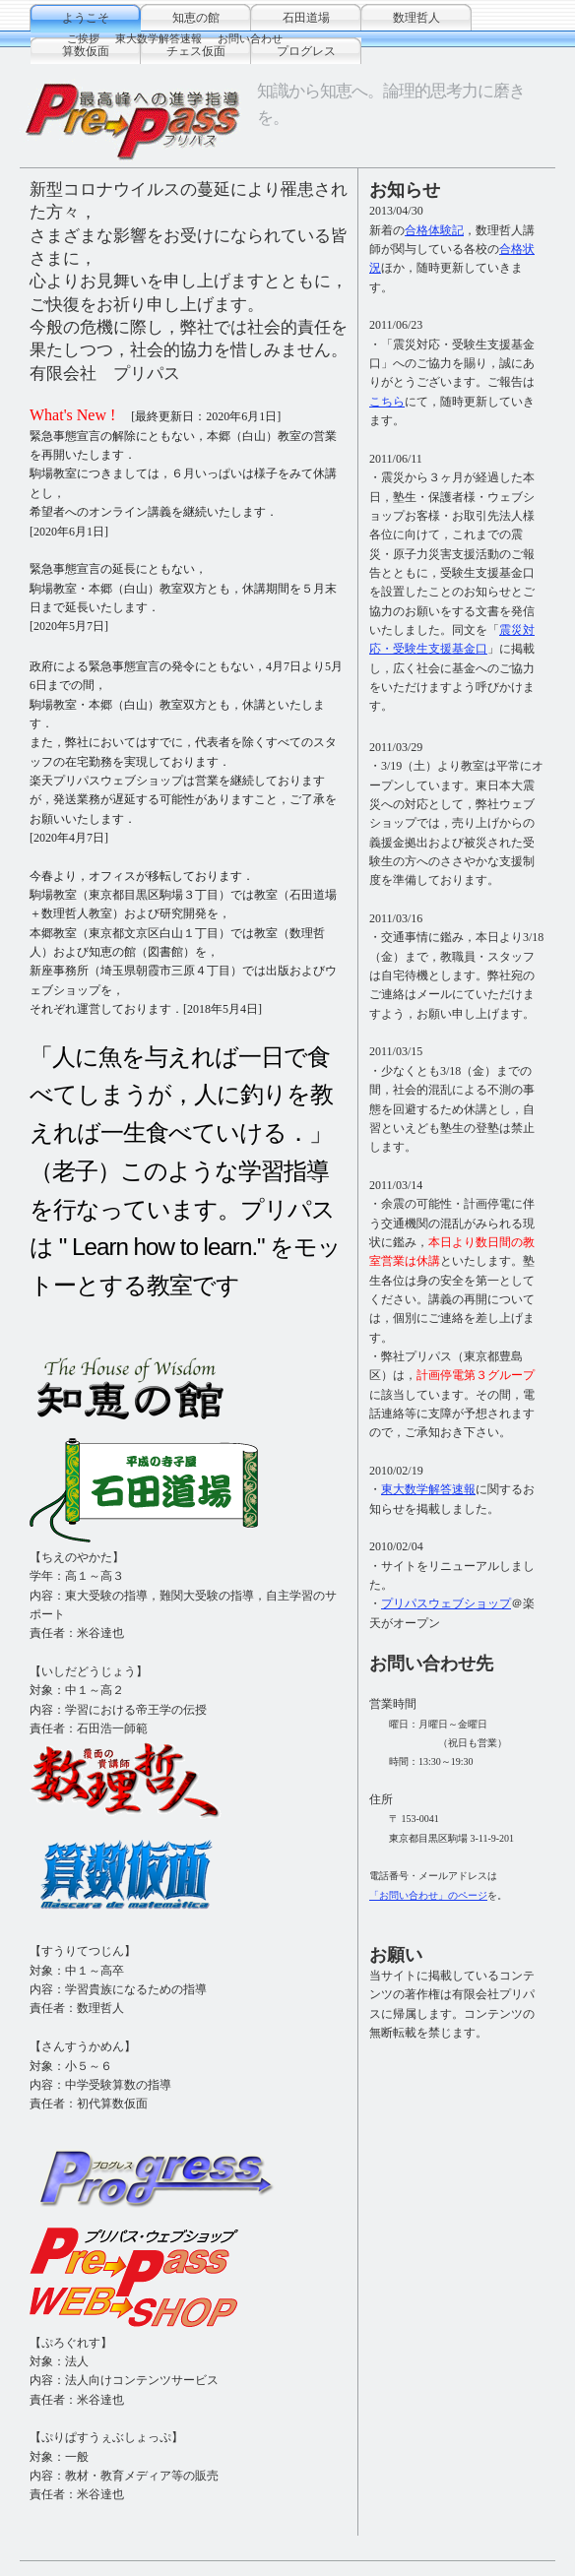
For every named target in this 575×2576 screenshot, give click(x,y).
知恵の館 (196, 18)
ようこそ (85, 18)
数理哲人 (416, 18)
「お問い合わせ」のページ (428, 1895)
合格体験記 (434, 230)
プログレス (306, 51)
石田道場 (306, 18)
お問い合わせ (250, 38)
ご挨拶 (83, 38)
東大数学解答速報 (158, 38)
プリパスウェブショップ (446, 1603)
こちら (387, 401)
